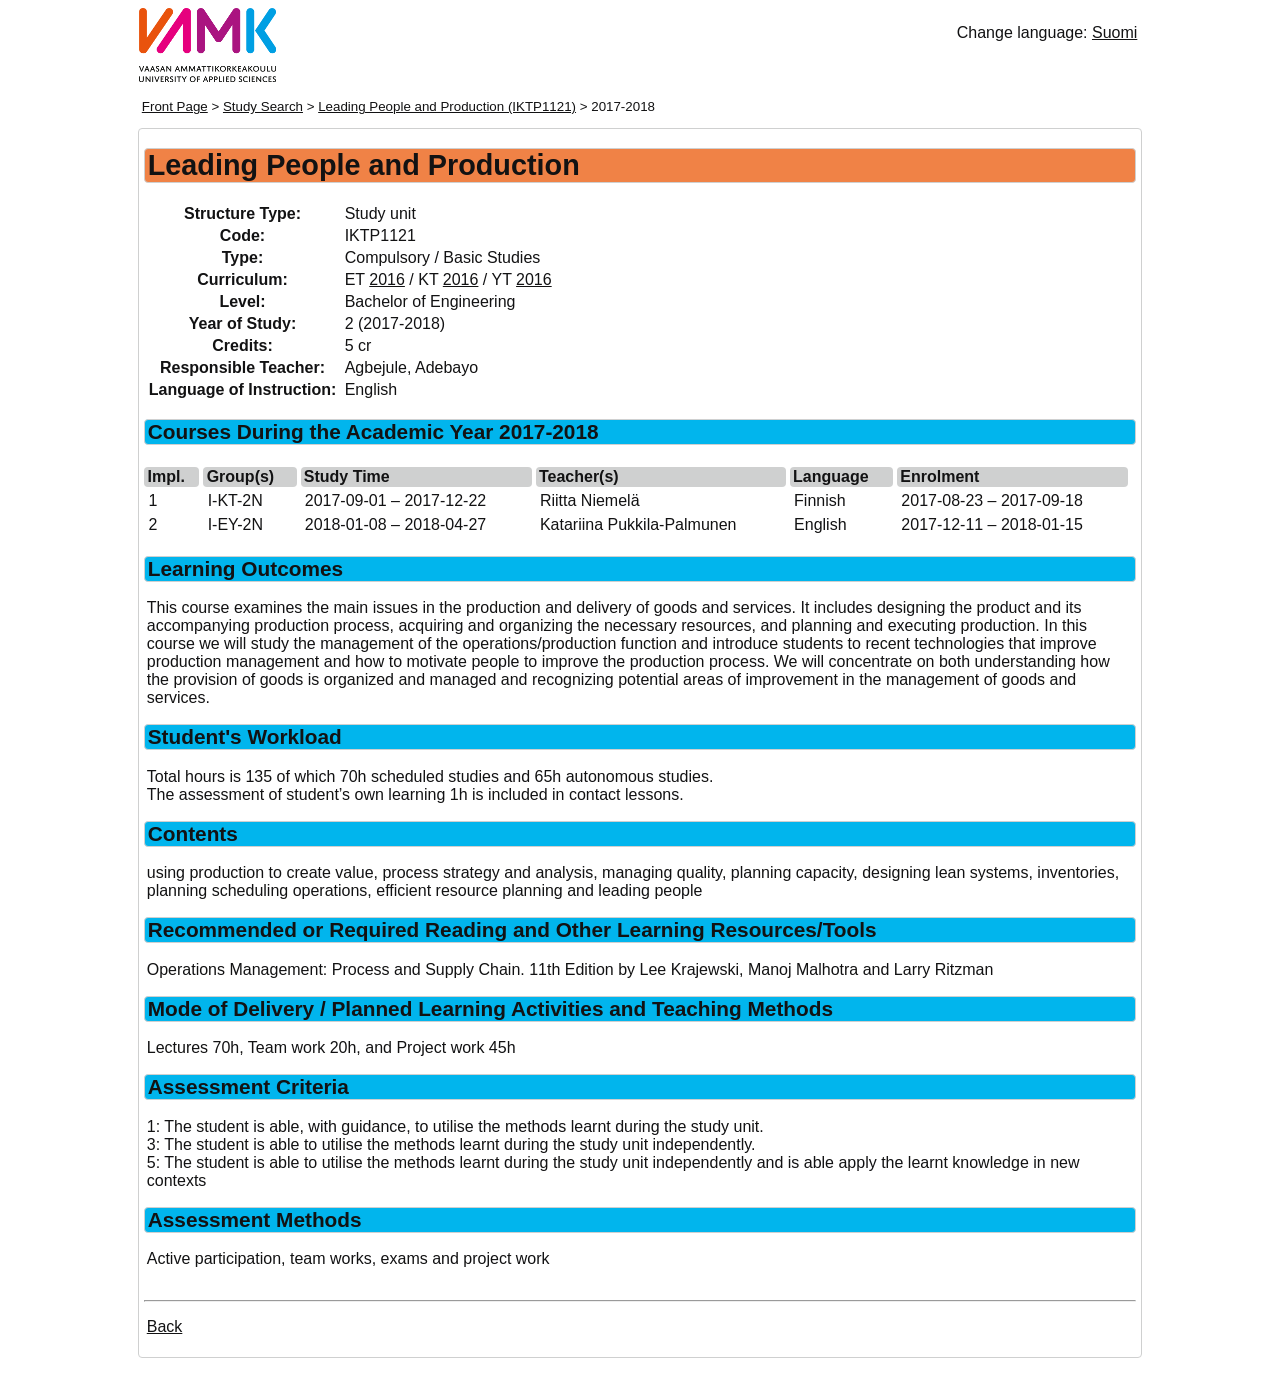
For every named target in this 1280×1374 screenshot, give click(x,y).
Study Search (263, 106)
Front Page (175, 106)
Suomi (1114, 32)
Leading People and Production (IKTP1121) (447, 106)
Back (165, 1326)
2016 (387, 279)
